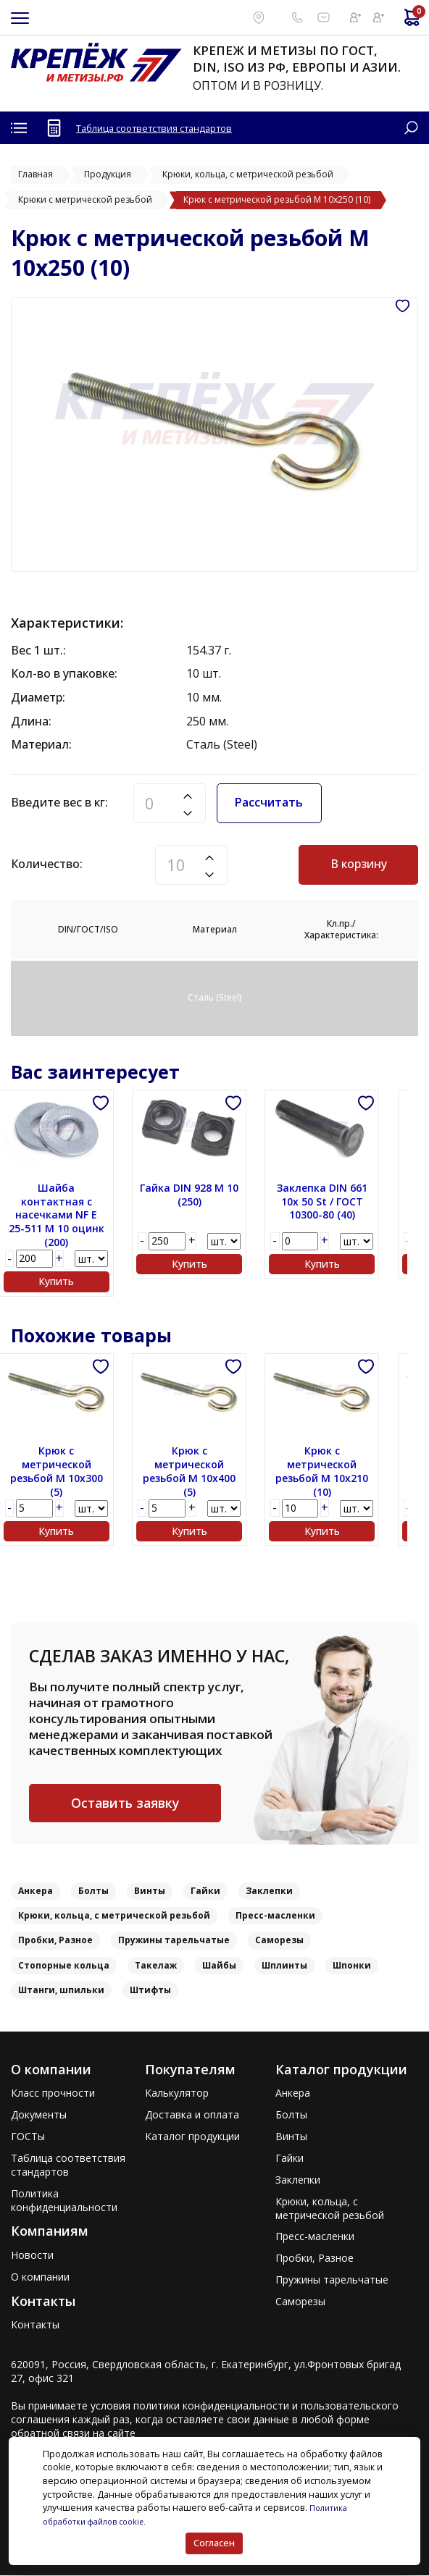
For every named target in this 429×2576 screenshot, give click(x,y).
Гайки (205, 1892)
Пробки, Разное (55, 1941)
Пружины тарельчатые (174, 1941)
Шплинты (284, 1966)
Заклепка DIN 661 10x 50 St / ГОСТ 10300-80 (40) (341, 1202)
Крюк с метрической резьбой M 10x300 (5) (68, 1471)
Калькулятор (177, 2094)
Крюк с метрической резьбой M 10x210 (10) (340, 1471)
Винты (149, 1892)
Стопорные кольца (63, 1966)
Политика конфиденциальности (64, 2201)
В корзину (358, 864)
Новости (32, 2256)
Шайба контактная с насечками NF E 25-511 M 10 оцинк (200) (68, 1216)
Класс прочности (53, 2094)
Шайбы (219, 1966)
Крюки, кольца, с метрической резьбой (114, 1917)
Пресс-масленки (275, 1917)
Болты (93, 1892)
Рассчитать (269, 802)
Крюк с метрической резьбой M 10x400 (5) (204, 1471)
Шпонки (352, 1966)
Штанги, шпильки (61, 1990)
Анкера (35, 1892)
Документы (39, 2116)
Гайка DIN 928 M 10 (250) (204, 1195)
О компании (40, 2277)
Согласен (213, 2542)
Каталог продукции (192, 2137)
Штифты (150, 1990)
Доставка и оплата (192, 2116)
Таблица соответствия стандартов (163, 128)
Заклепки (269, 1892)
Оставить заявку (125, 1803)
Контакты (35, 2325)
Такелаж (156, 1966)
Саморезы (279, 1941)
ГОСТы (28, 2137)
